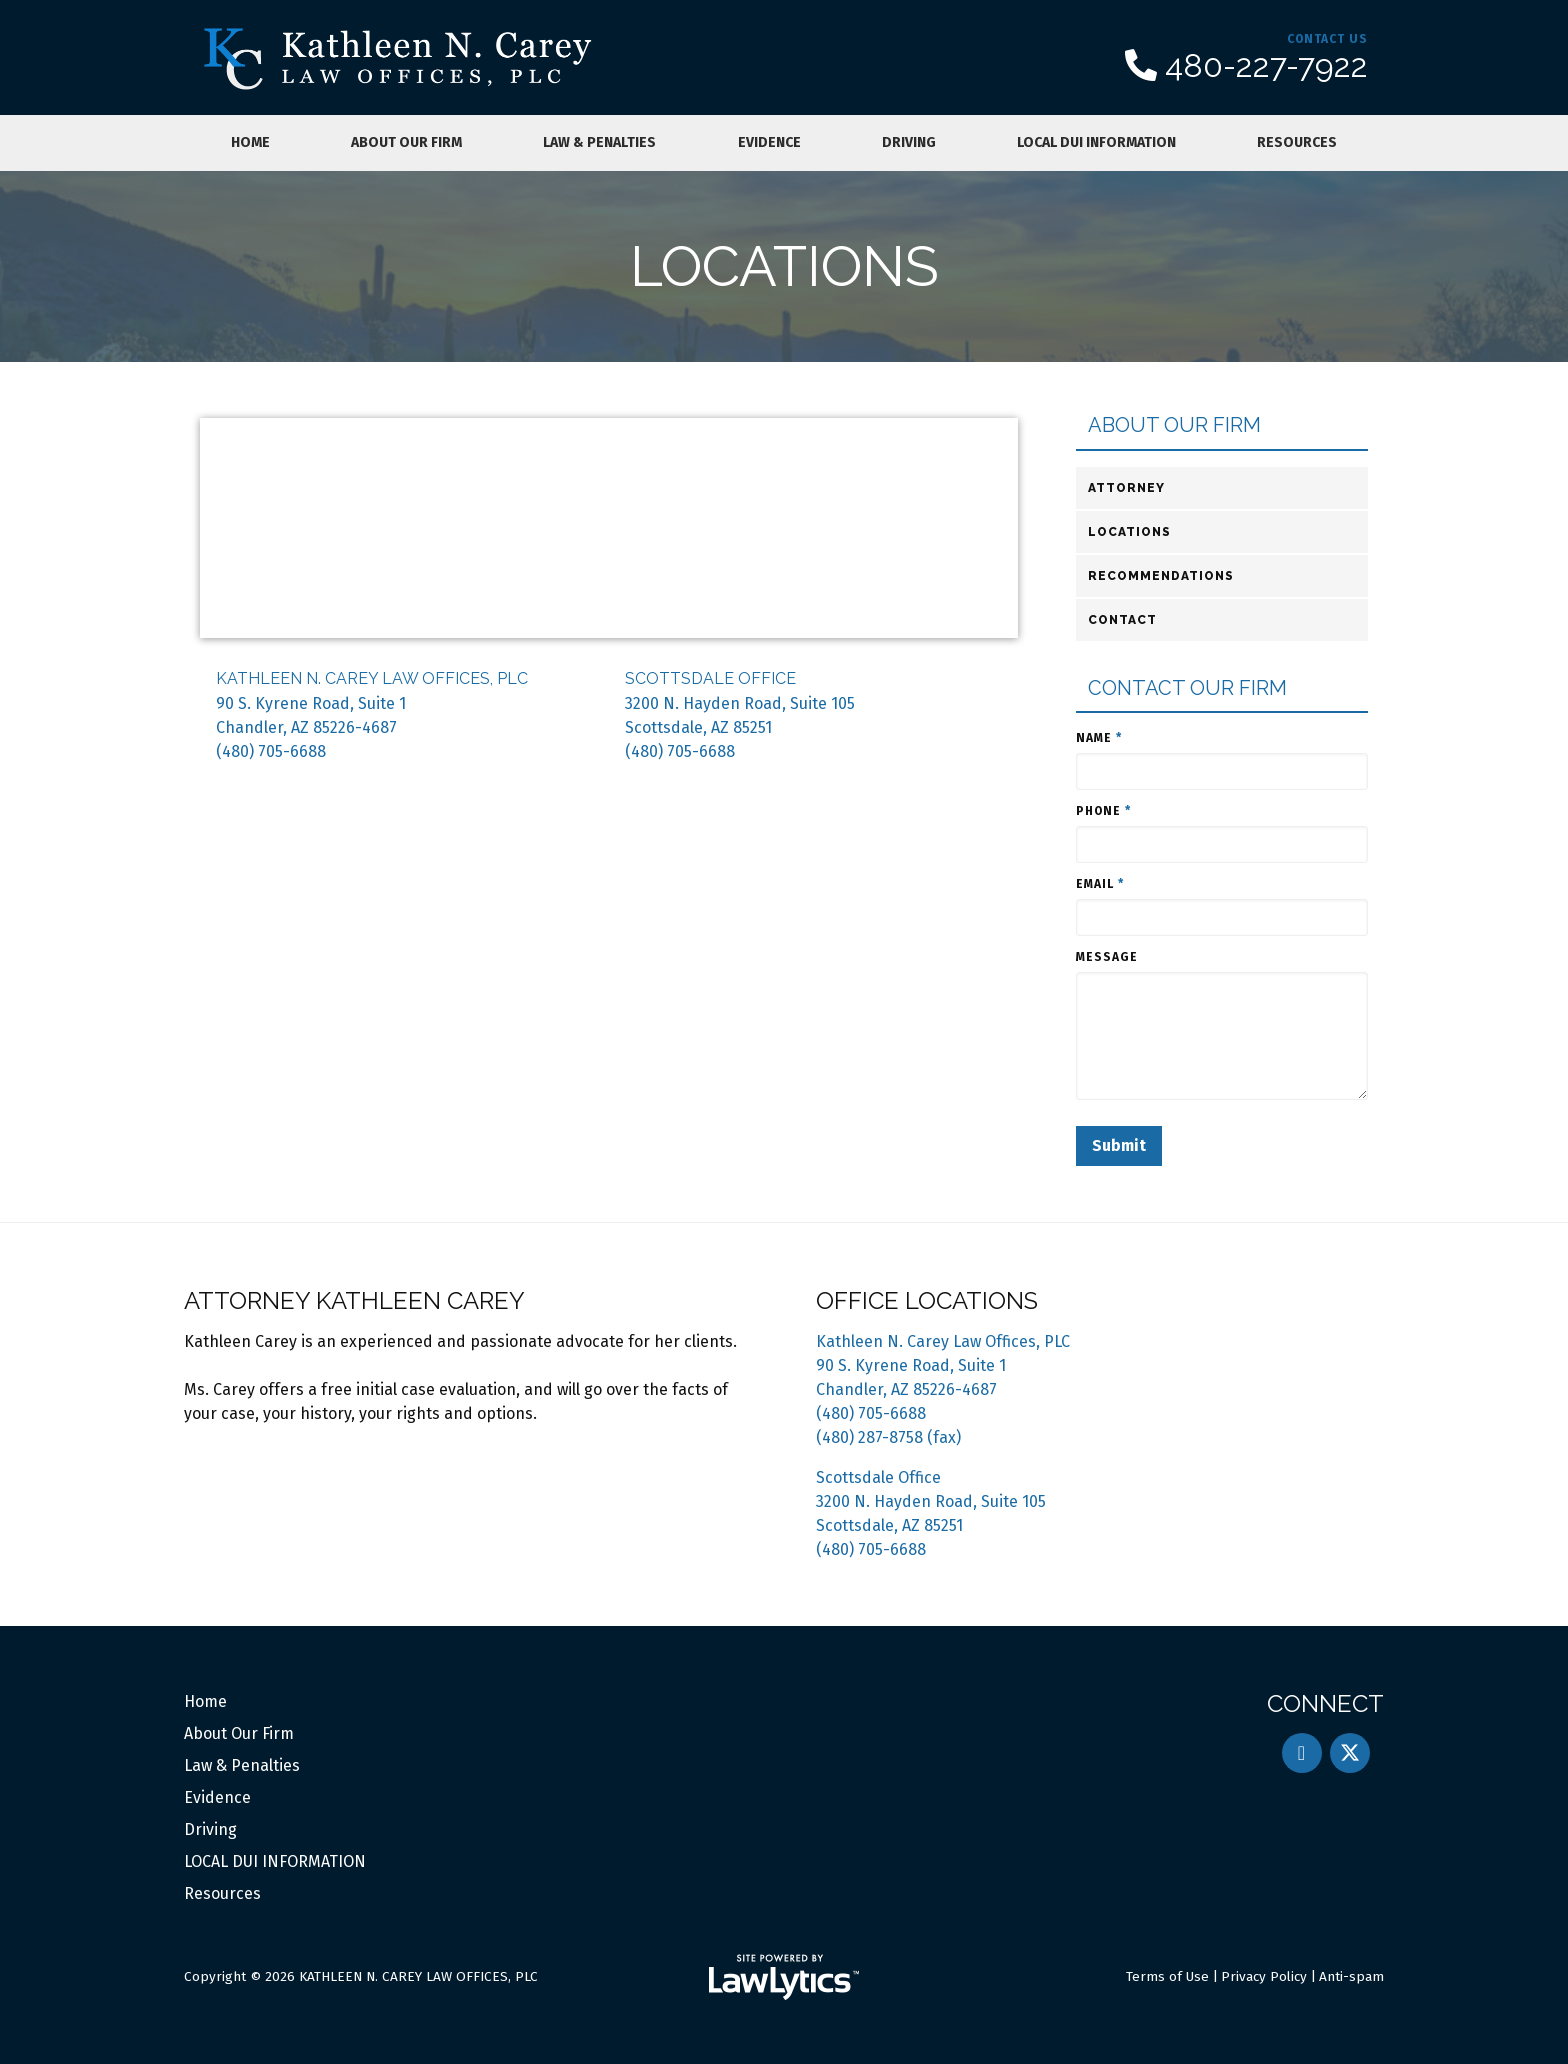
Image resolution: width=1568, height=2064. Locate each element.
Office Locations (927, 1300)
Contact (1122, 620)
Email (1100, 884)
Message (1107, 957)
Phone (1103, 811)
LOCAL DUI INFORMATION (1096, 142)
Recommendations (1161, 576)
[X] (1350, 1753)
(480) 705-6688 (271, 751)
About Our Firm (406, 142)
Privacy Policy (1264, 1976)
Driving (909, 142)
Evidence (769, 142)
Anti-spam (1351, 1976)
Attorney (1126, 488)
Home (250, 142)
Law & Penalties (599, 142)
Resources (1297, 142)
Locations (1129, 532)
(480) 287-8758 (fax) (888, 1437)
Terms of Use (1167, 1976)
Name (1099, 738)
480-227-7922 (1266, 66)
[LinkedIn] (1302, 1753)
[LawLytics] (784, 1977)
